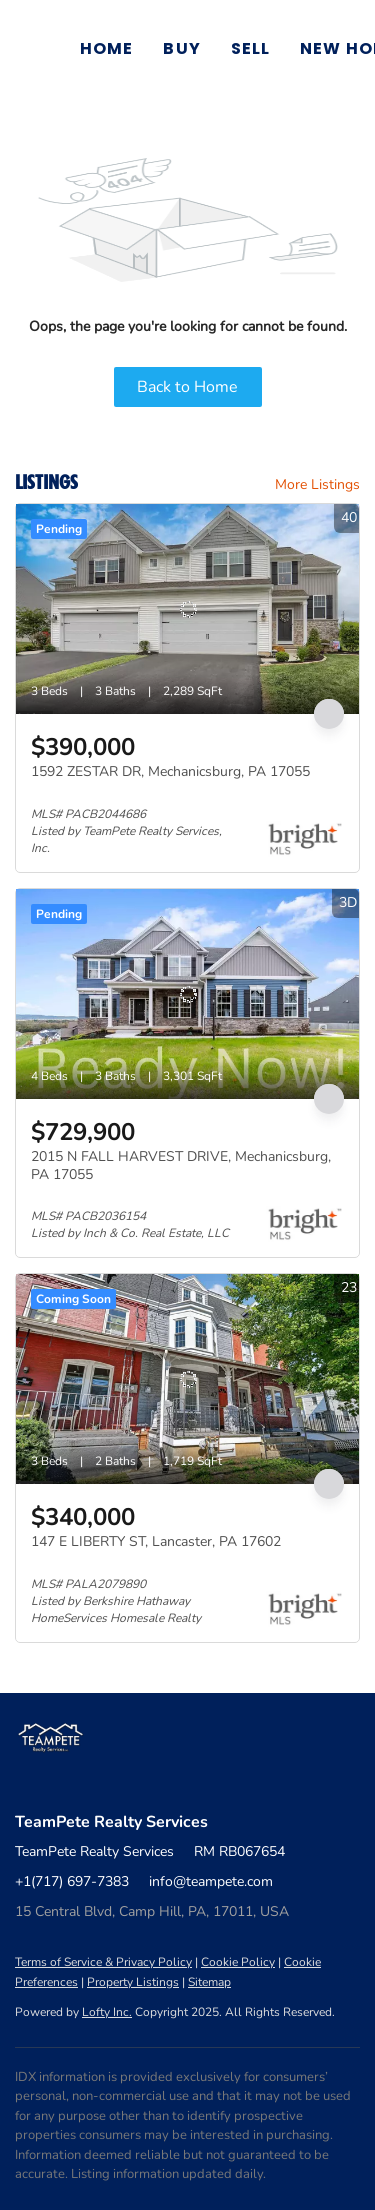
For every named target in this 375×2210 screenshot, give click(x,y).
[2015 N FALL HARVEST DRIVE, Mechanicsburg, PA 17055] (187, 994)
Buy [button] (181, 48)
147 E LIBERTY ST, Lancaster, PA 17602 (156, 1541)
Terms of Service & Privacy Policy (103, 1962)
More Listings (317, 484)
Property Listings (133, 1982)
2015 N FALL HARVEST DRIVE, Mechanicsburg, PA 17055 (181, 1165)
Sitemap (209, 1982)
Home (106, 48)
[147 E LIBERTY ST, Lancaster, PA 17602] (187, 1379)
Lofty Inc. (107, 2012)
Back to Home (187, 387)
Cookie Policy (238, 1962)
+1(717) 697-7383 (72, 1881)
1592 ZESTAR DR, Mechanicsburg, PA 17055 (170, 771)
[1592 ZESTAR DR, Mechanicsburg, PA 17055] (187, 609)
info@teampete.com (211, 1881)
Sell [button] (250, 48)
